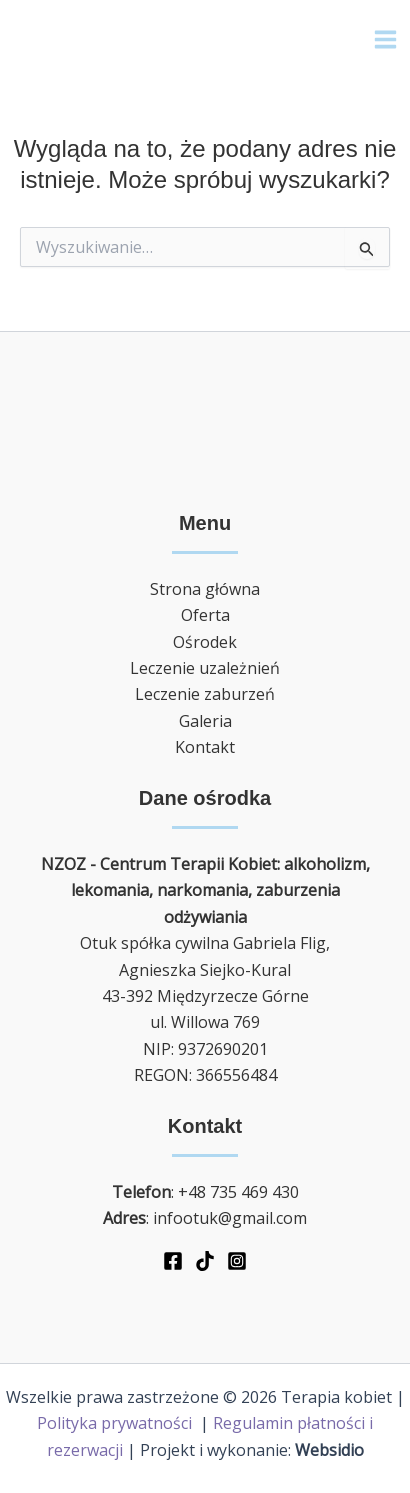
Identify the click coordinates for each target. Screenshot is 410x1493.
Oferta (205, 615)
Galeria (205, 721)
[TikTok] (205, 1261)
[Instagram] (237, 1261)
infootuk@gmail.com (230, 1218)
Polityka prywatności (116, 1423)
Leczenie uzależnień (205, 668)
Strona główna (205, 589)
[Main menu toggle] (385, 39)
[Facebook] (173, 1261)
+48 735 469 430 (238, 1192)
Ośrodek (205, 642)
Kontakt (205, 747)
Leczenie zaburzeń (205, 694)
